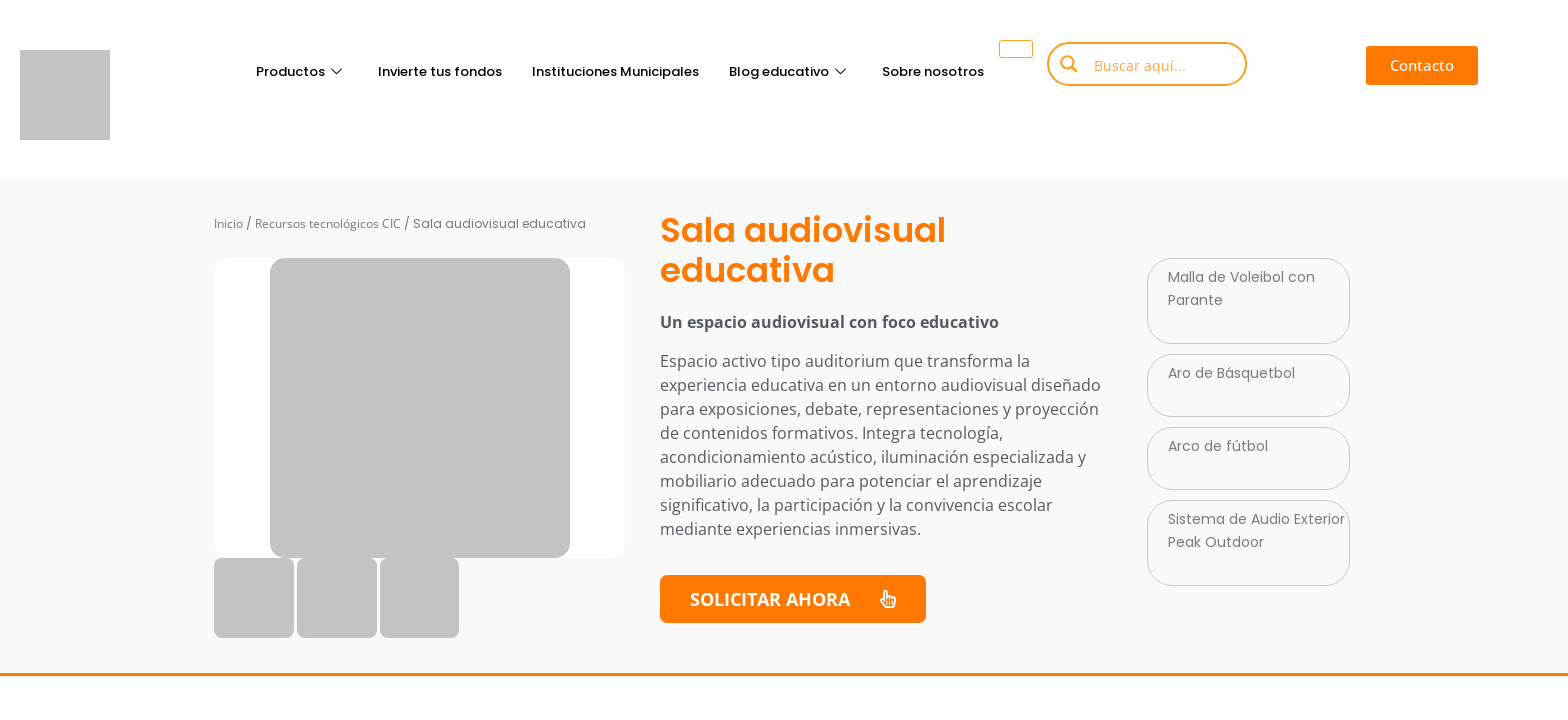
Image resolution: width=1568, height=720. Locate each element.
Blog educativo (787, 71)
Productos (299, 71)
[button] (1422, 65)
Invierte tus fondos (440, 71)
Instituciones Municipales (615, 71)
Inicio (228, 223)
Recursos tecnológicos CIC (328, 223)
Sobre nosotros (933, 71)
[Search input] (1162, 64)
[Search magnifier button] (1069, 64)
